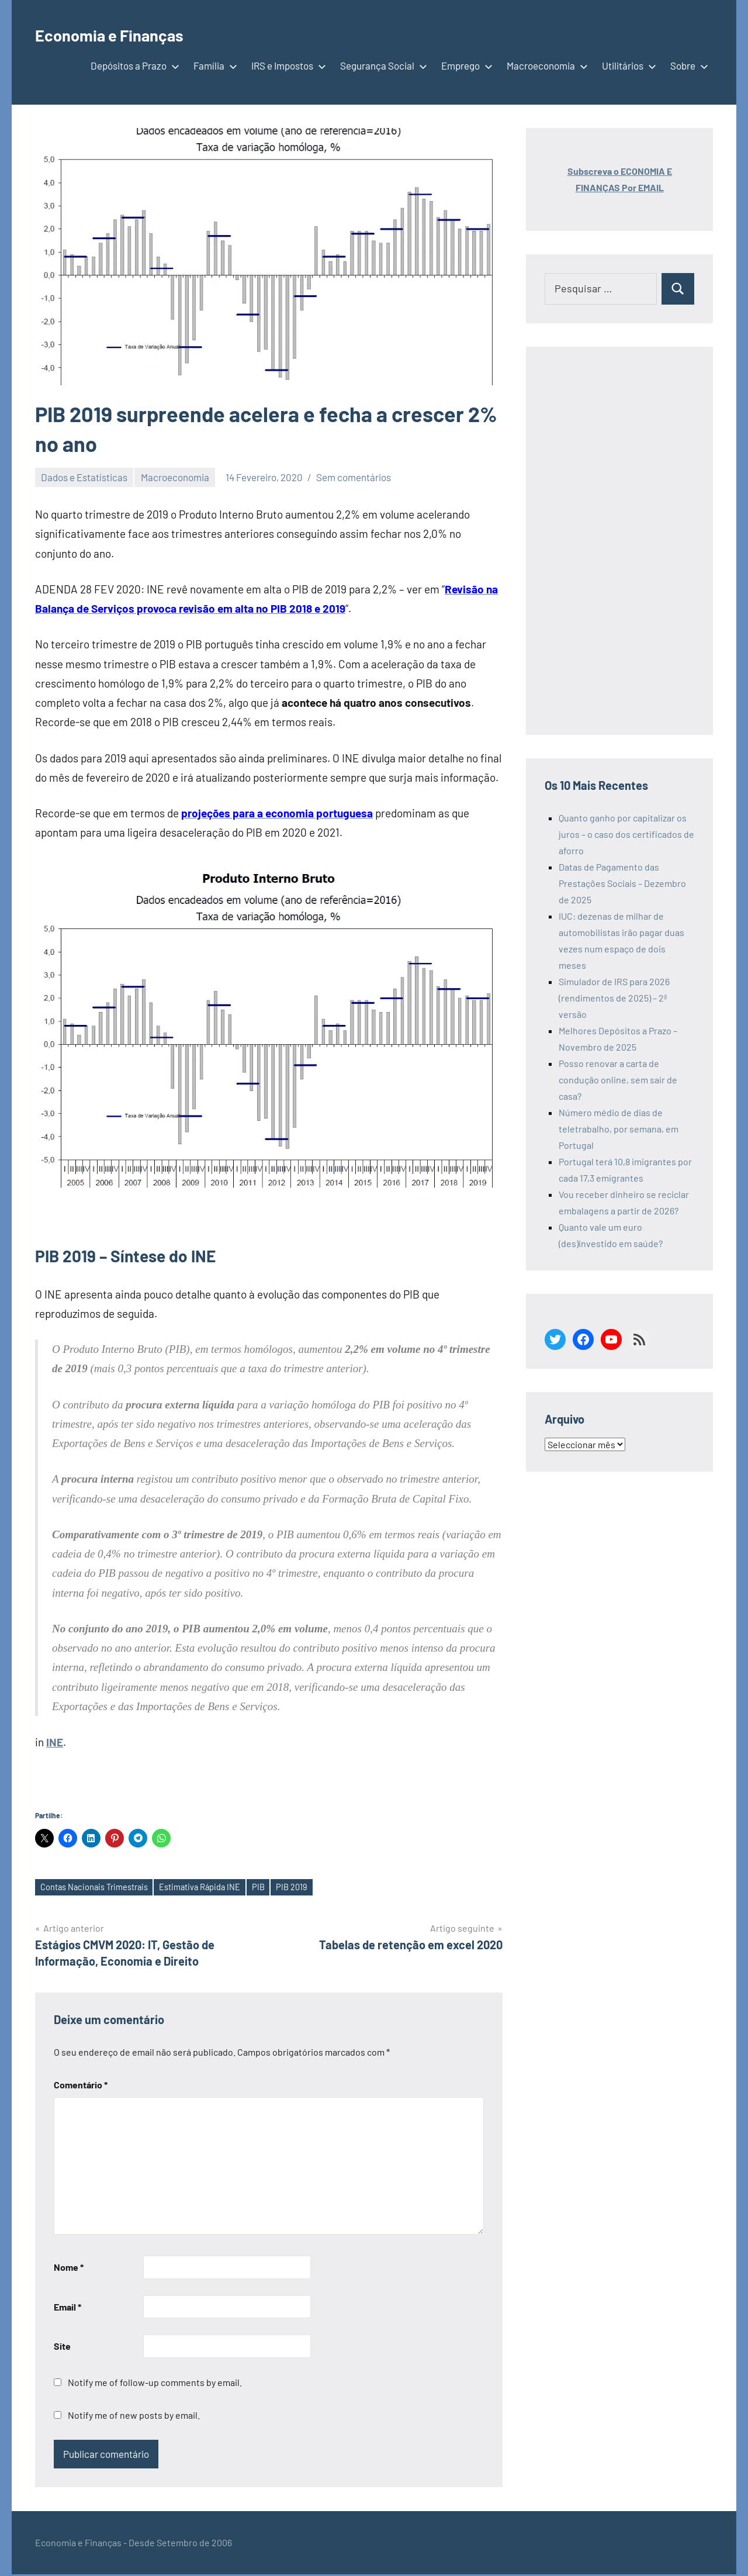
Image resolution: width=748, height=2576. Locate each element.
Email (67, 2307)
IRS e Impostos (286, 65)
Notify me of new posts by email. (134, 2416)
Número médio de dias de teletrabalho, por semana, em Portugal (618, 1129)
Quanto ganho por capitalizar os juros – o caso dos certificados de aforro (626, 834)
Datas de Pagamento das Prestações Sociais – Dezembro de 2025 (622, 883)
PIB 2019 (318, 1887)
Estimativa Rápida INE (218, 1887)
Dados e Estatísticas (84, 477)
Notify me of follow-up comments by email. (155, 2383)
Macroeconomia (545, 65)
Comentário (81, 2086)
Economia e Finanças (133, 33)
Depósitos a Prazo (133, 65)
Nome (69, 2268)
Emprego (464, 65)
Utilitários (627, 65)
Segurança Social (381, 65)
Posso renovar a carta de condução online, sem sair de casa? (618, 1079)
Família (213, 65)
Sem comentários (353, 477)
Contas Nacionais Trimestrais (101, 1887)
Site (62, 2347)
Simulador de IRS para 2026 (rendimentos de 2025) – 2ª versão (614, 998)
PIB (282, 1887)
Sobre (687, 65)
